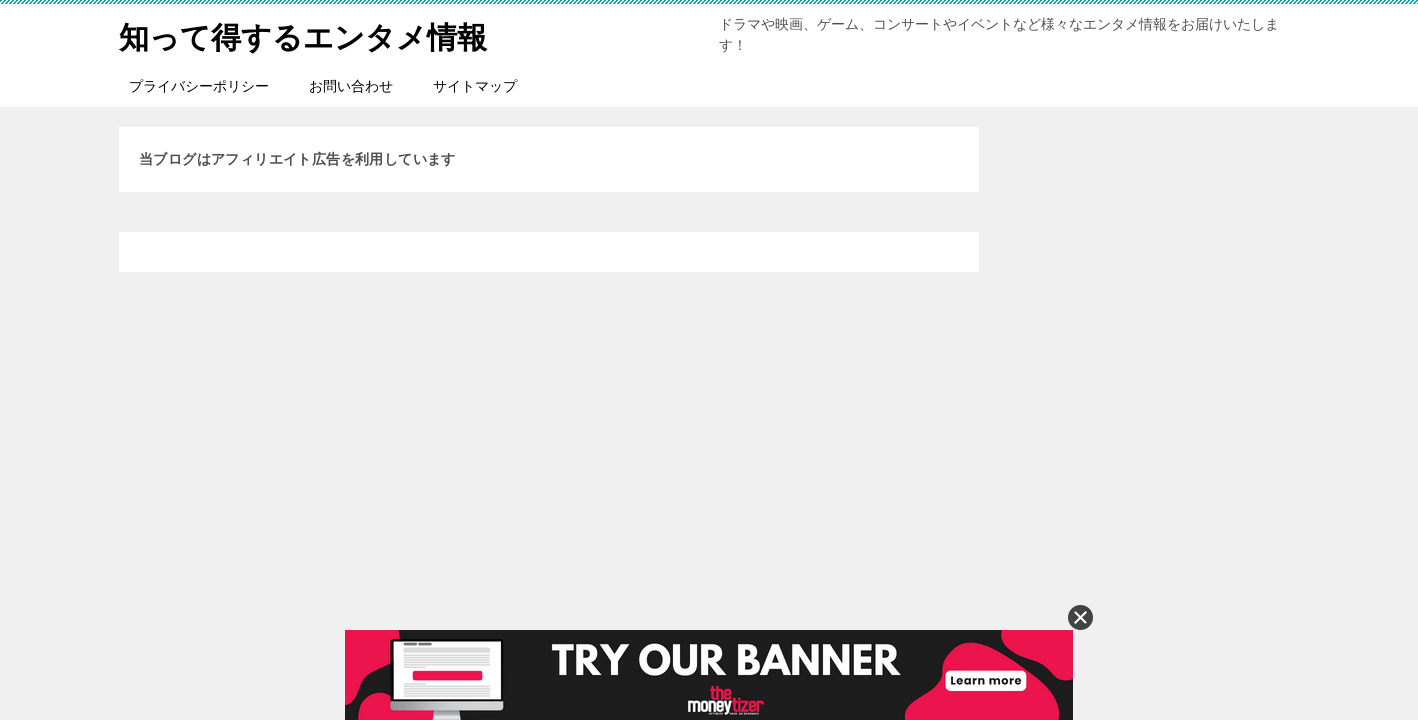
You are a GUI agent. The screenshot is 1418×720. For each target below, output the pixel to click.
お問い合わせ (351, 86)
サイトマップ (475, 86)
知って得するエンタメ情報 (303, 34)
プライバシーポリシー (199, 86)
